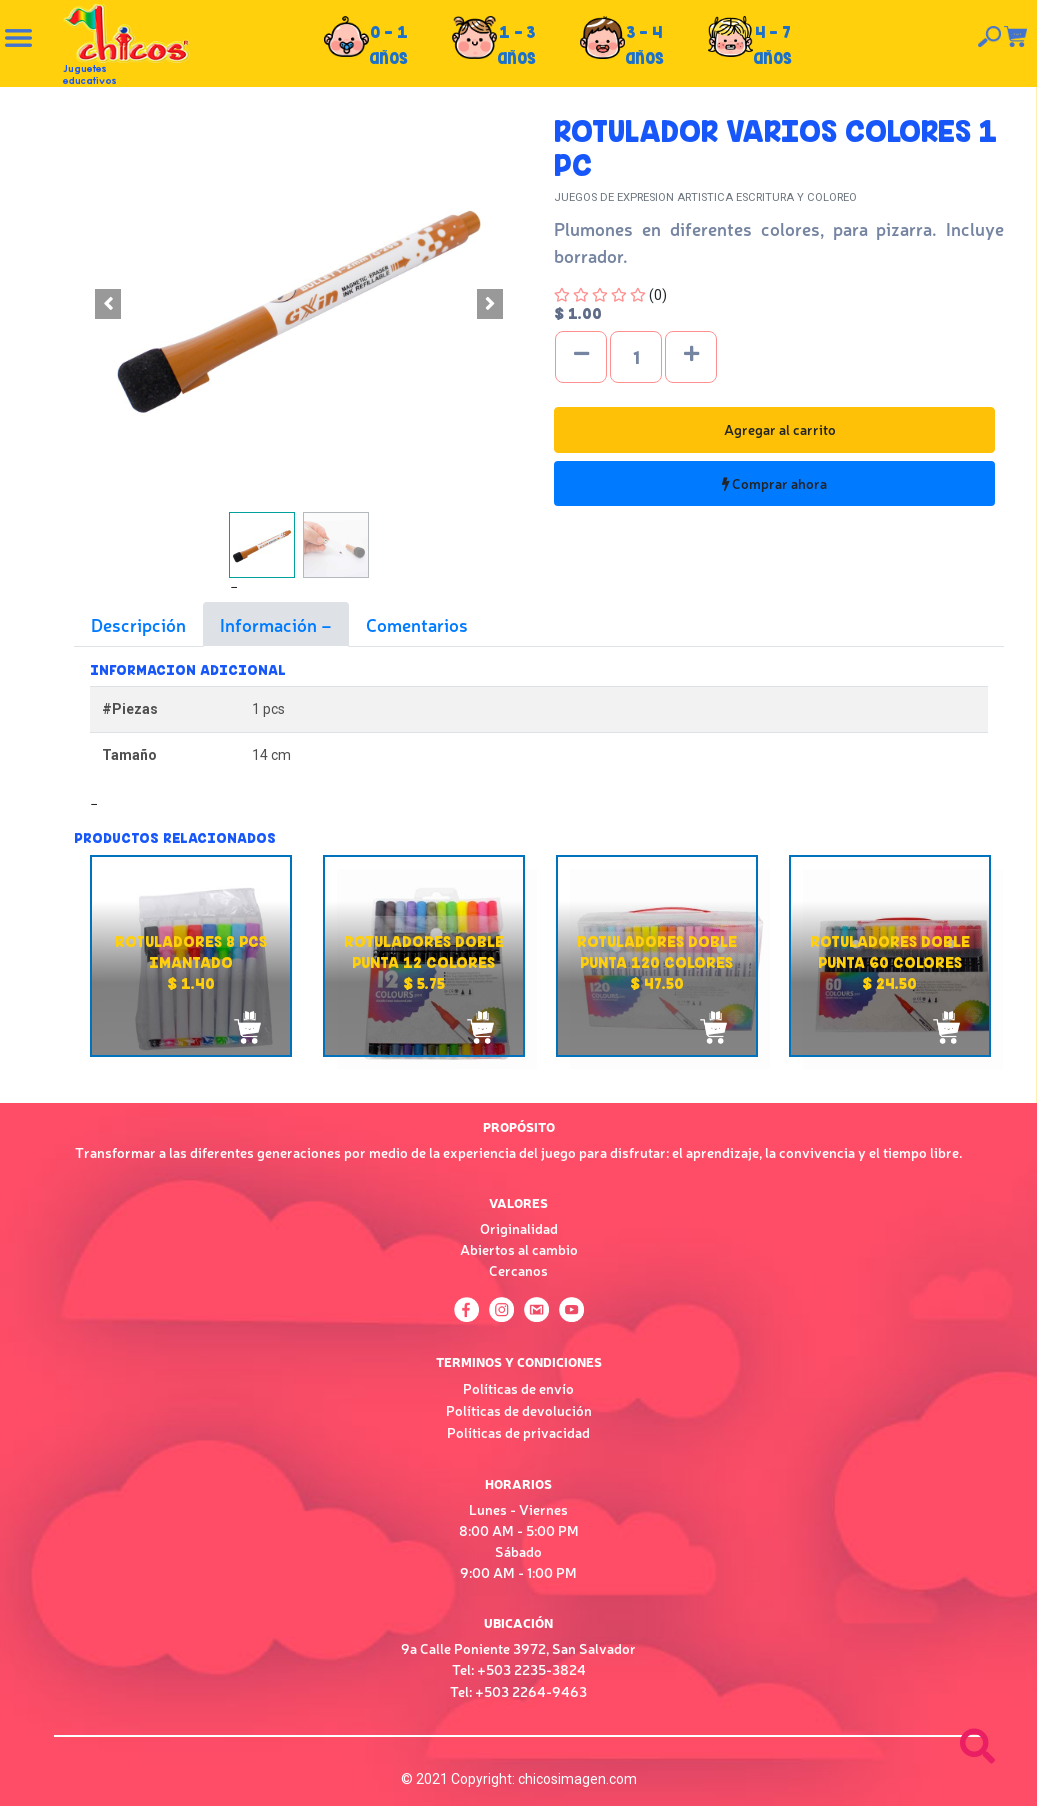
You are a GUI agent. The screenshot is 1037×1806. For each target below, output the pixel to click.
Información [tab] (270, 624)
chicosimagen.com (577, 1779)
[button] (108, 304)
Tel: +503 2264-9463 (518, 1691)
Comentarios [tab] (417, 624)
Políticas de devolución (519, 1410)
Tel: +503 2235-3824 (519, 1669)
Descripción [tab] (138, 624)
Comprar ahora (774, 483)
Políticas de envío (518, 1388)
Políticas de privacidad (518, 1432)
